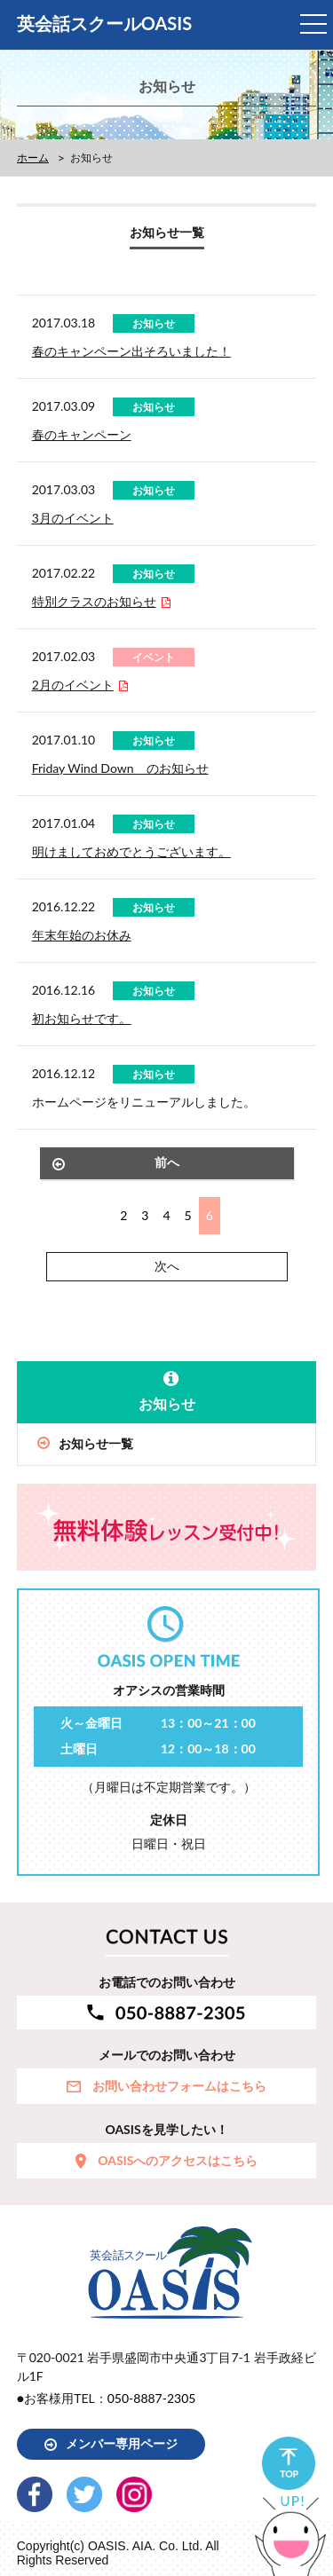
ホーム (33, 157)
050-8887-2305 (151, 2398)
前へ (167, 1162)
